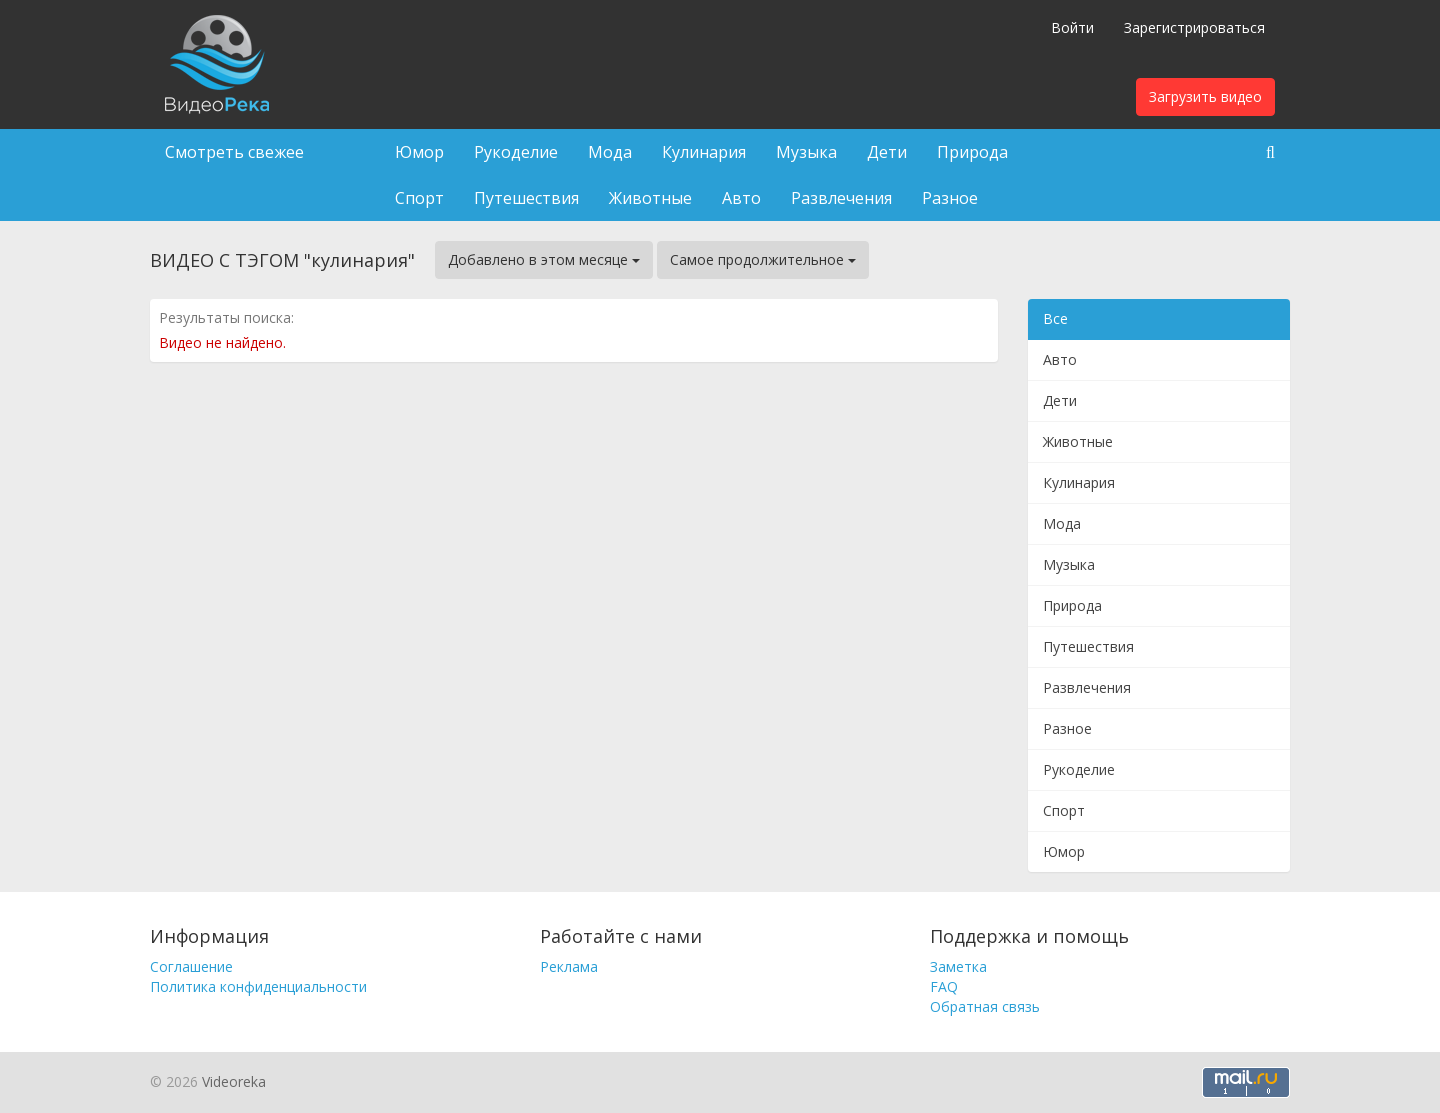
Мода (610, 152)
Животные (650, 198)
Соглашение (191, 966)
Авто (741, 198)
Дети (887, 152)
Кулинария (704, 152)
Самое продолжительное (763, 259)
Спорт (419, 198)
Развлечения (841, 198)
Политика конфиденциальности (258, 986)
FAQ (944, 986)
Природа (972, 152)
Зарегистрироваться (1194, 27)
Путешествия (526, 198)
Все (1055, 318)
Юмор (419, 152)
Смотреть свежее (234, 152)
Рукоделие (516, 152)
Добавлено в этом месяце (544, 259)
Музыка (806, 152)
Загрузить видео (1205, 96)
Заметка (958, 966)
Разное (950, 198)
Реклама (569, 966)
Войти (1072, 27)
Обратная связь (985, 1006)
